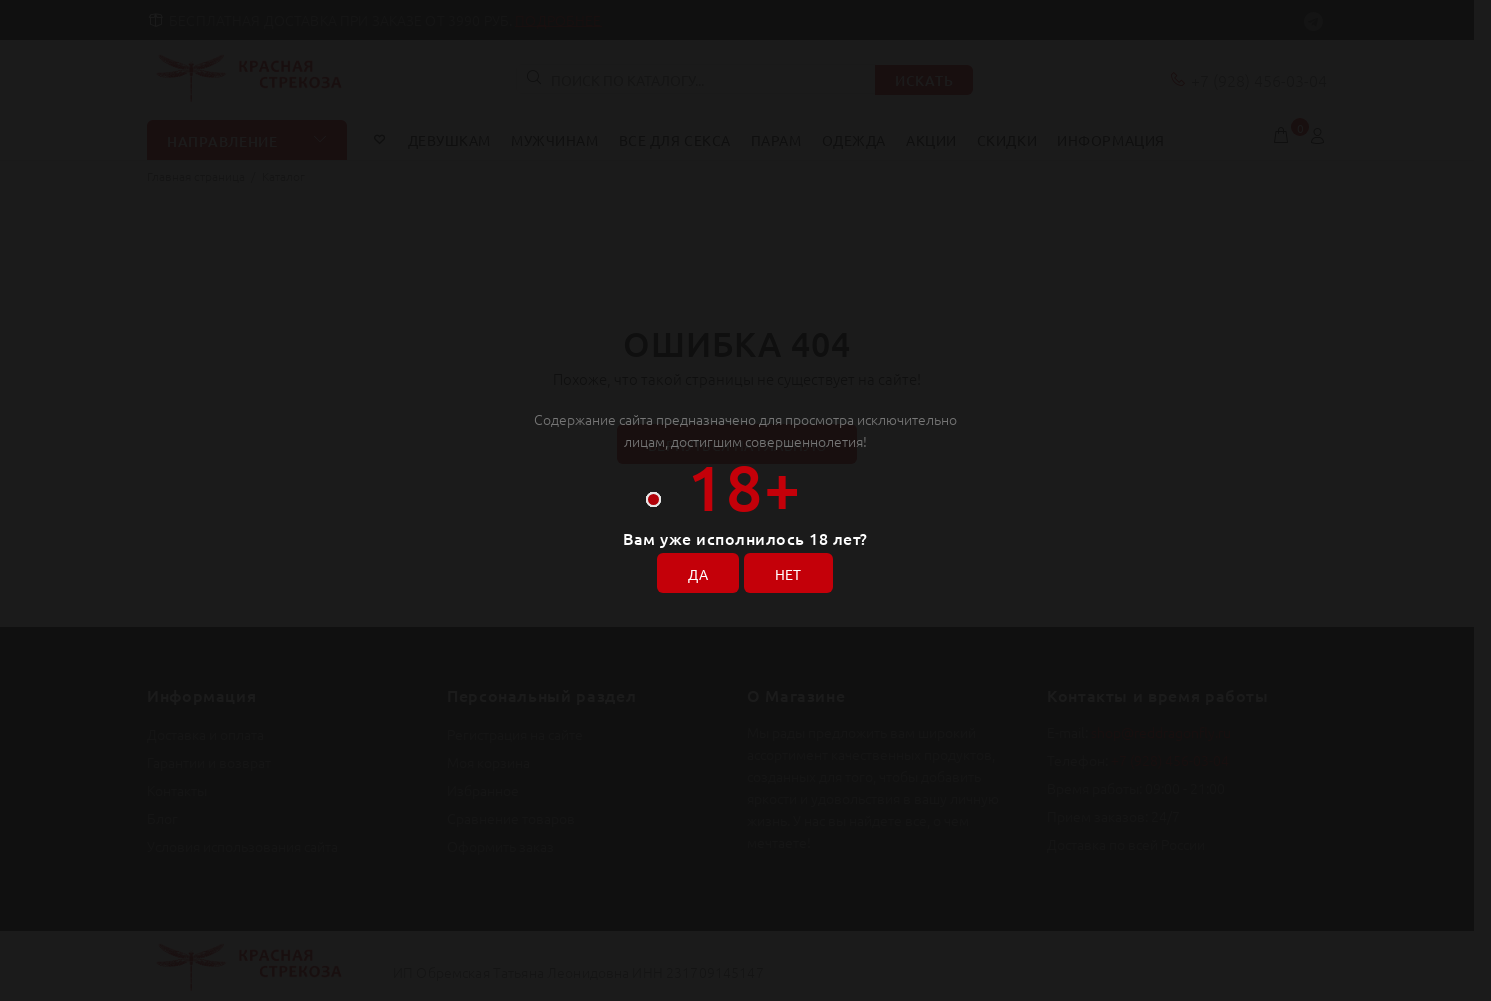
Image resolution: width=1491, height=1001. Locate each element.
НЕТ (788, 574)
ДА (698, 574)
